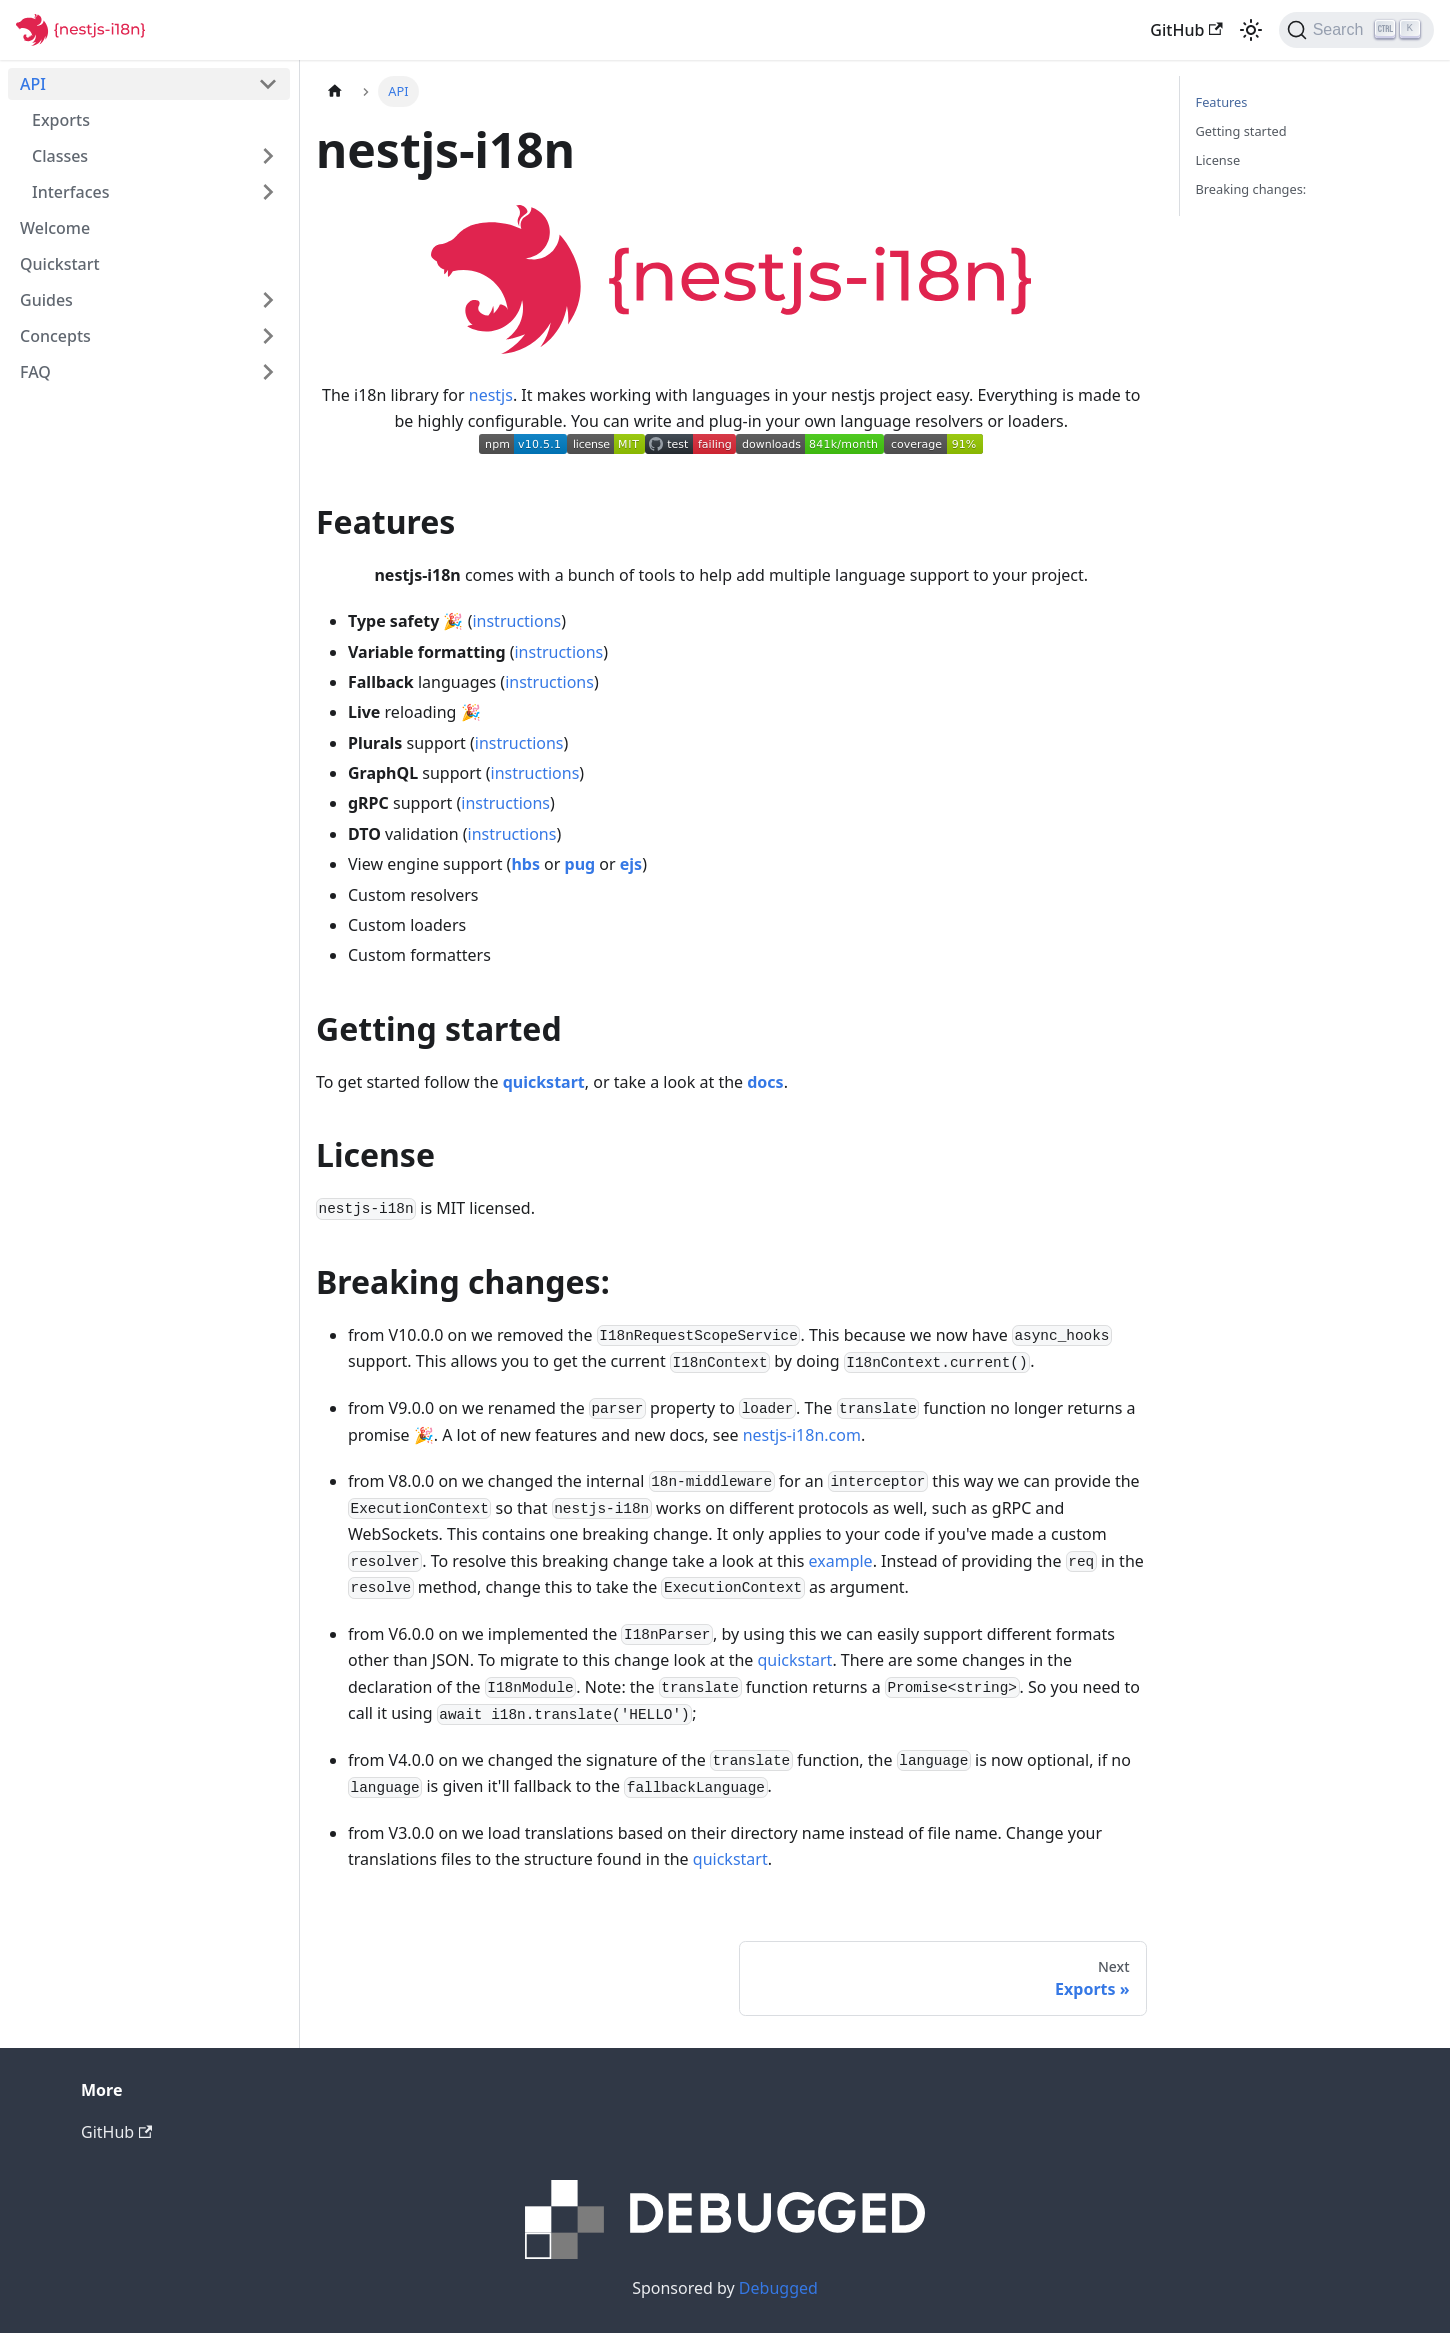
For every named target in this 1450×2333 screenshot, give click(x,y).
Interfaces (70, 192)
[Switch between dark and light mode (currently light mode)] (1251, 30)
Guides (46, 300)
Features (1222, 102)
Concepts (55, 336)
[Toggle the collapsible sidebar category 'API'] (268, 84)
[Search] (1356, 30)
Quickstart (60, 264)
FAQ (35, 372)
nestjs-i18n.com (802, 1435)
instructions (516, 621)
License (1218, 160)
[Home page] (335, 91)
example (841, 1561)
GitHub (1186, 30)
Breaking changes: (1251, 189)
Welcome (55, 228)
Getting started (1241, 131)
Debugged (778, 2288)
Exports (61, 120)
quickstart (795, 1660)
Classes (60, 156)
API (33, 84)
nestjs (491, 395)
